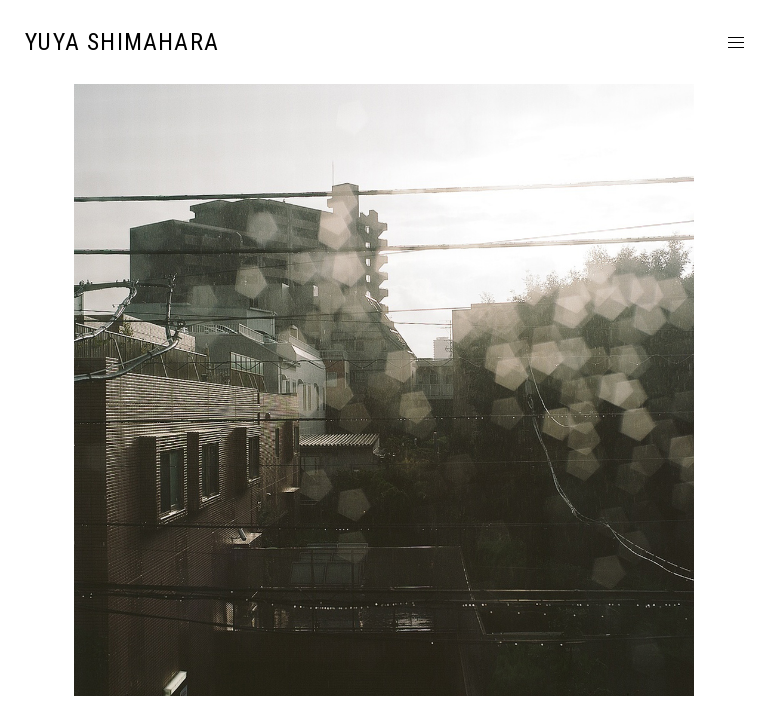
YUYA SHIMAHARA (122, 42)
